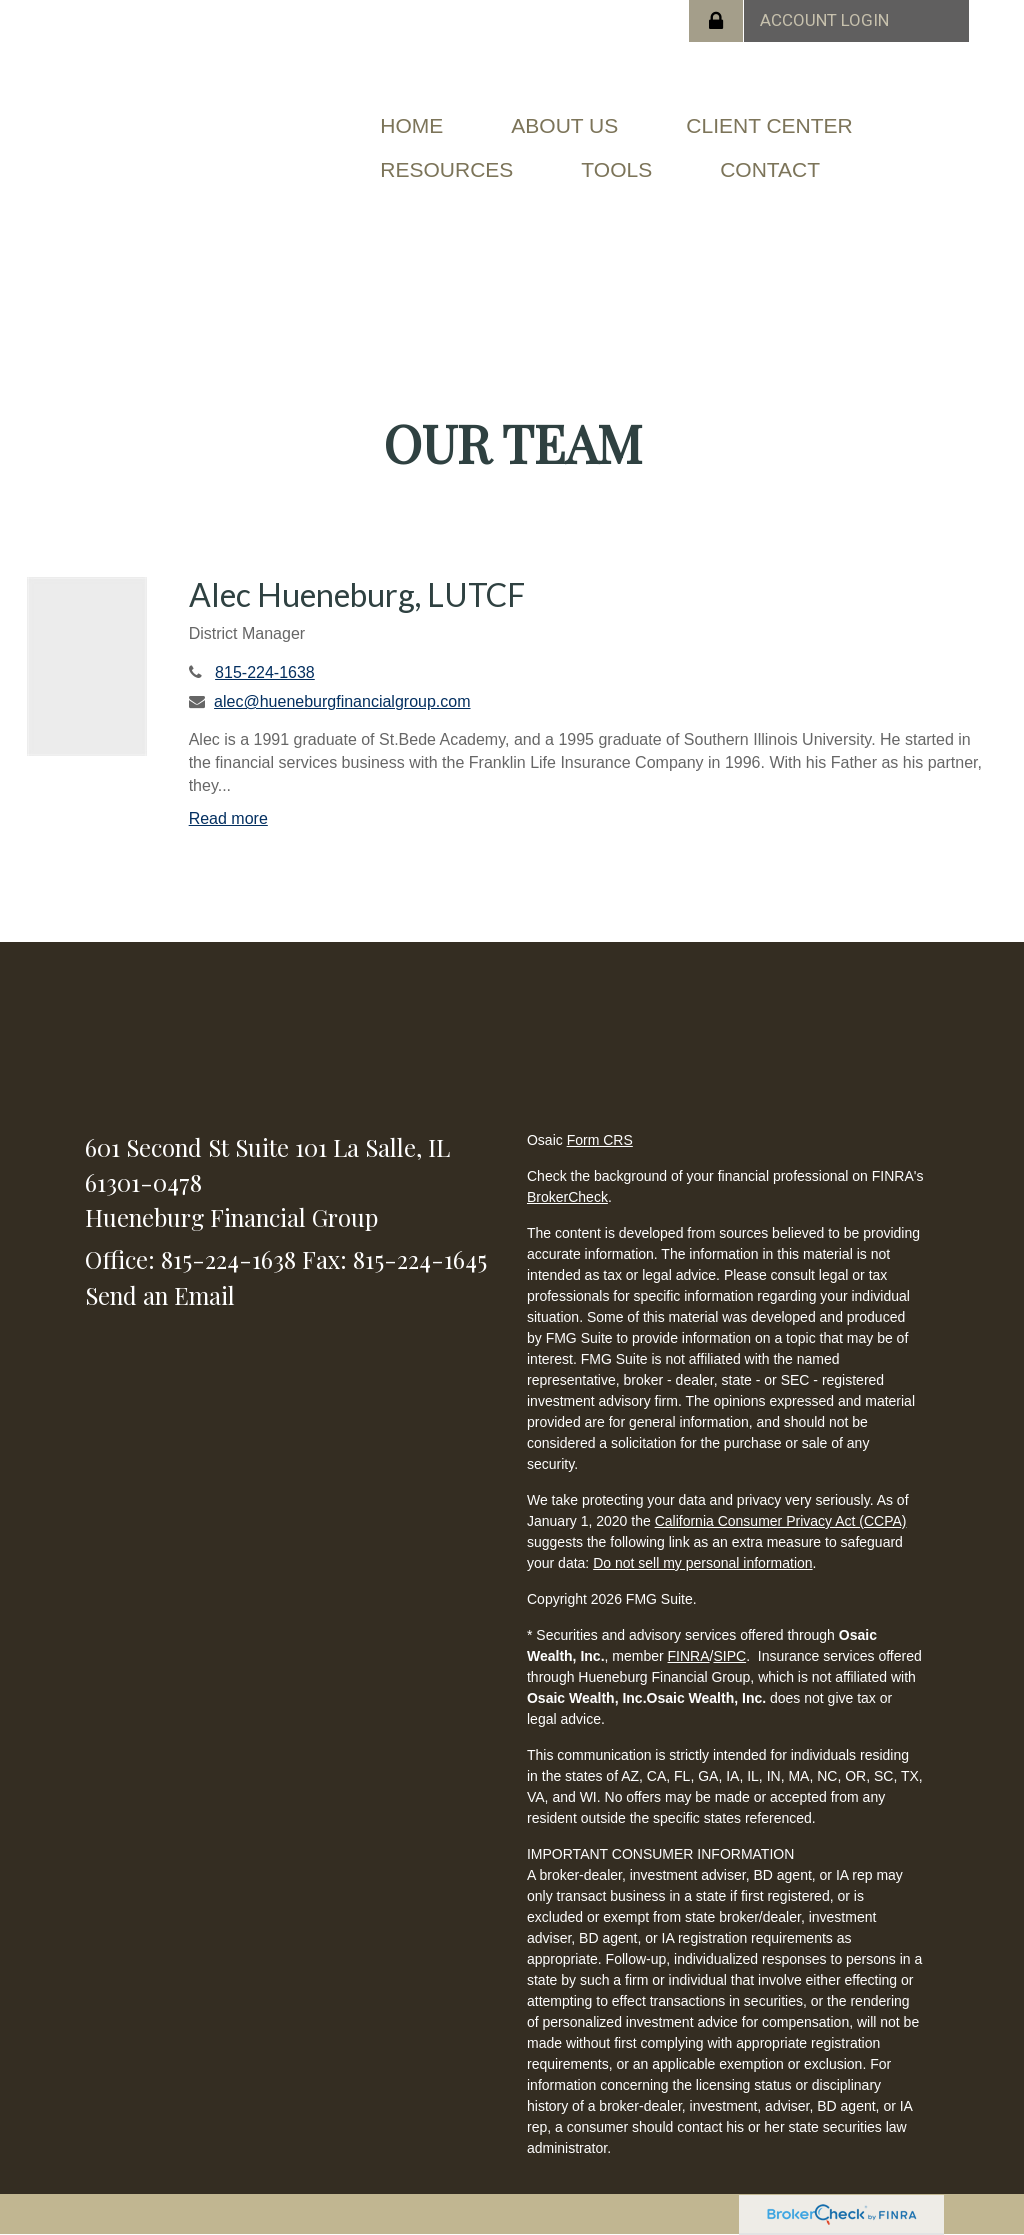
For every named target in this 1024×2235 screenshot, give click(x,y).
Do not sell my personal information (702, 1563)
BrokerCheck (567, 1197)
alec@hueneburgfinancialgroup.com (342, 701)
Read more (228, 818)
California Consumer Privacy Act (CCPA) (781, 1521)
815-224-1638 (265, 672)
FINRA (689, 1656)
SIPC (729, 1656)
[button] (564, 126)
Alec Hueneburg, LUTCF (357, 594)
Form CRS (600, 1140)
